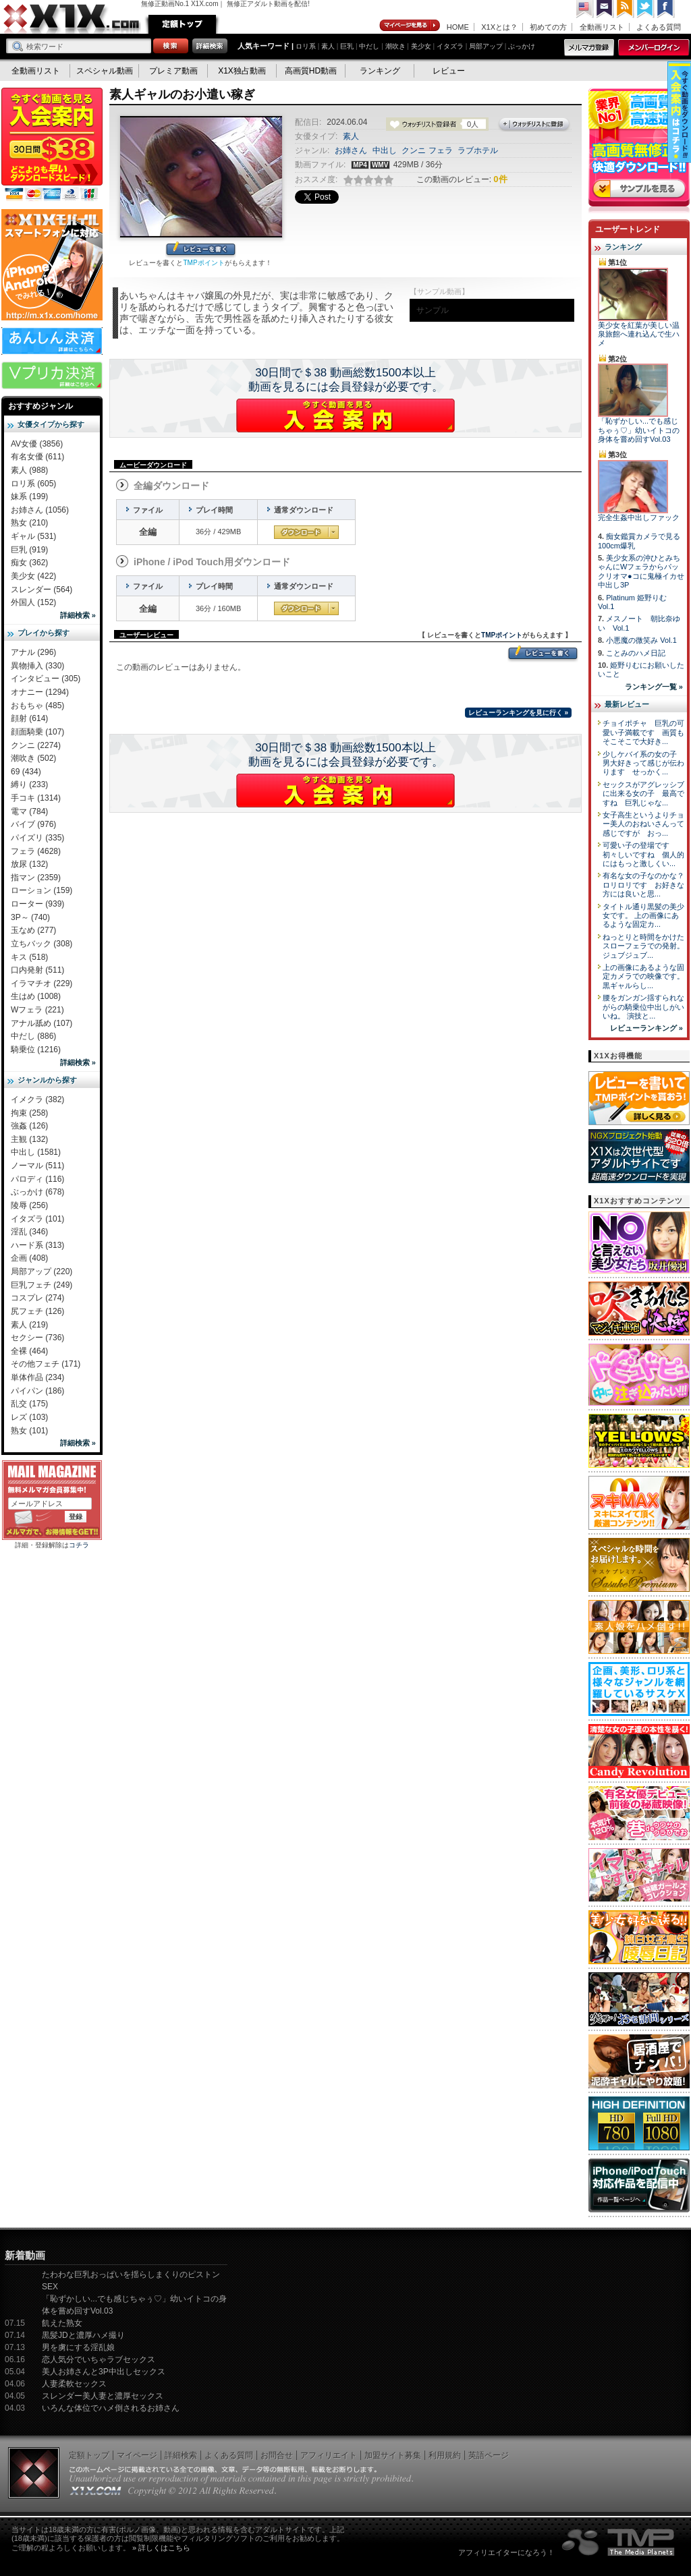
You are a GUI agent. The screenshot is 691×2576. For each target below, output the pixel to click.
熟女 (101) (29, 1430)
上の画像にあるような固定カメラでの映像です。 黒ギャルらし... (643, 976)
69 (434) (26, 771)
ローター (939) (37, 904)
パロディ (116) (37, 1179)
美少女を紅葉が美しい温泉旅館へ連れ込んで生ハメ (639, 334)
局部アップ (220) (41, 1271)
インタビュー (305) (45, 678)
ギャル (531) (33, 536)
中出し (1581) (36, 1152)
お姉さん (351, 150)
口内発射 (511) (37, 970)
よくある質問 (658, 27)
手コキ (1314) (36, 798)
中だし (369, 46)
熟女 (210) (29, 522)
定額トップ (182, 24)
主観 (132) (29, 1139)
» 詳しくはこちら (161, 2548)
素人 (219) (29, 1324)
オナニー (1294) (40, 692)
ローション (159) (41, 890)
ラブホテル (478, 150)
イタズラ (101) (37, 1219)
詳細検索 (181, 2455)
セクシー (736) (37, 1337)
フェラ (441, 150)
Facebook (666, 9)
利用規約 (445, 2455)
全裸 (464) (29, 1351)
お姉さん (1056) (40, 510)
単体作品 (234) (37, 1377)
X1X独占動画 (242, 71)
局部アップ (486, 46)
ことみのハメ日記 (635, 653)
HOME (458, 27)
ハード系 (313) (37, 1245)
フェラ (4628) (36, 851)
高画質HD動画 (311, 71)
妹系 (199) (29, 496)
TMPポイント (203, 262)
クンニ (414, 150)
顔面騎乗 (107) (37, 732)
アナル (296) (33, 652)
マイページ (410, 25)
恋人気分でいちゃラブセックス (98, 2359)
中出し (384, 150)
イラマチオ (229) (41, 983)
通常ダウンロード (306, 532)
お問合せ (276, 2455)
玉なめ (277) (33, 930)
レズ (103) (29, 1417)
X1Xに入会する (345, 415)
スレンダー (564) (41, 589)
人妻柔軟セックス (74, 2383)
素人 (328, 46)
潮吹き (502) (33, 758)
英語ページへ (585, 9)
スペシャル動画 (104, 71)
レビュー (449, 71)
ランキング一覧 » (654, 687)
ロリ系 (306, 46)
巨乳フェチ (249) (41, 1285)
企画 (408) (29, 1258)
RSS (625, 9)
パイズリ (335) (37, 837)
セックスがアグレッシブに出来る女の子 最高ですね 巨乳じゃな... (643, 793)
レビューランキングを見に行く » (518, 712)
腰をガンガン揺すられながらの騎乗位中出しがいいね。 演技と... (643, 1007)
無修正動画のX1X (72, 19)
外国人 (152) (33, 602)
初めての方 (548, 27)
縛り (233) (29, 784)
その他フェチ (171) (45, 1364)
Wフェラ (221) (37, 1009)
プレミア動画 (173, 71)
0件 (500, 179)
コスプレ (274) (37, 1298)
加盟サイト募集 (392, 2455)
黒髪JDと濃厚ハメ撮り (83, 2335)
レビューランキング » (646, 1028)
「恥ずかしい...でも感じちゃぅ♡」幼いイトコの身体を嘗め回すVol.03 (639, 430)
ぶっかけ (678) (37, 1192)
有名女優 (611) (37, 456)
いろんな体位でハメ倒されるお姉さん (110, 2408)
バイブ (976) (33, 824)
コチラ (79, 1545)
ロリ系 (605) (33, 483)
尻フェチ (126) (37, 1311)
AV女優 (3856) (37, 444)
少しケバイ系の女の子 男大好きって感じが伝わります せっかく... (643, 763)
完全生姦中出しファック (639, 517)
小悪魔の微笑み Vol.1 (641, 640)
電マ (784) (29, 811)
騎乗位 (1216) (36, 1049)
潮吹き (395, 46)
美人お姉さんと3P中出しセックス (103, 2371)
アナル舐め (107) (41, 1023)
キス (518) (29, 957)
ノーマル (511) (37, 1165)
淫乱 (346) (29, 1231)
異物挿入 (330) (37, 665)
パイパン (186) (37, 1391)
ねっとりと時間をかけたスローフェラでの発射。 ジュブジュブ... (643, 946)
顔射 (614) (29, 718)
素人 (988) (29, 470)
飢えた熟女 (62, 2323)
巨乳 (347, 46)
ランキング (380, 71)
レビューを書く (200, 249)
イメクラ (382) (37, 1099)
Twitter (646, 9)
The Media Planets (618, 2542)
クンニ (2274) (36, 745)
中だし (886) (33, 1036)
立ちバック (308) (41, 943)
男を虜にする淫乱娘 (78, 2347)
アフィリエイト (328, 2455)
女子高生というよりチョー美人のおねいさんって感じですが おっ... (643, 824)
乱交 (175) (29, 1403)
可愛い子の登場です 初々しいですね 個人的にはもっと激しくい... (643, 854)
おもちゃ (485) (37, 705)
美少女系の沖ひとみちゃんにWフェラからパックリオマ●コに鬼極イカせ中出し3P (641, 571)
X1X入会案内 (52, 145)
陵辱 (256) (29, 1205)
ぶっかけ (521, 46)
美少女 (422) (33, 576)
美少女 (421, 46)
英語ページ (488, 2455)
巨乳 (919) (29, 549)
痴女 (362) (29, 562)
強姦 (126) (29, 1125)
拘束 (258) (29, 1113)
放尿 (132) (29, 864)
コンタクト (605, 9)
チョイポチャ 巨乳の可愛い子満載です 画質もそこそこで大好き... (643, 732)
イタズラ (450, 46)
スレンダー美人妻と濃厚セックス (102, 2396)
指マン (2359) (36, 877)
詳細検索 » (78, 615)
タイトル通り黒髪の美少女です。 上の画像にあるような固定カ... (643, 916)
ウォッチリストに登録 (534, 125)
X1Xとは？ (499, 27)
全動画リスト (602, 27)
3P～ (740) (30, 917)
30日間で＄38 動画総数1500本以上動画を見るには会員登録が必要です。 (345, 379)
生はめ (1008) (36, 996)
